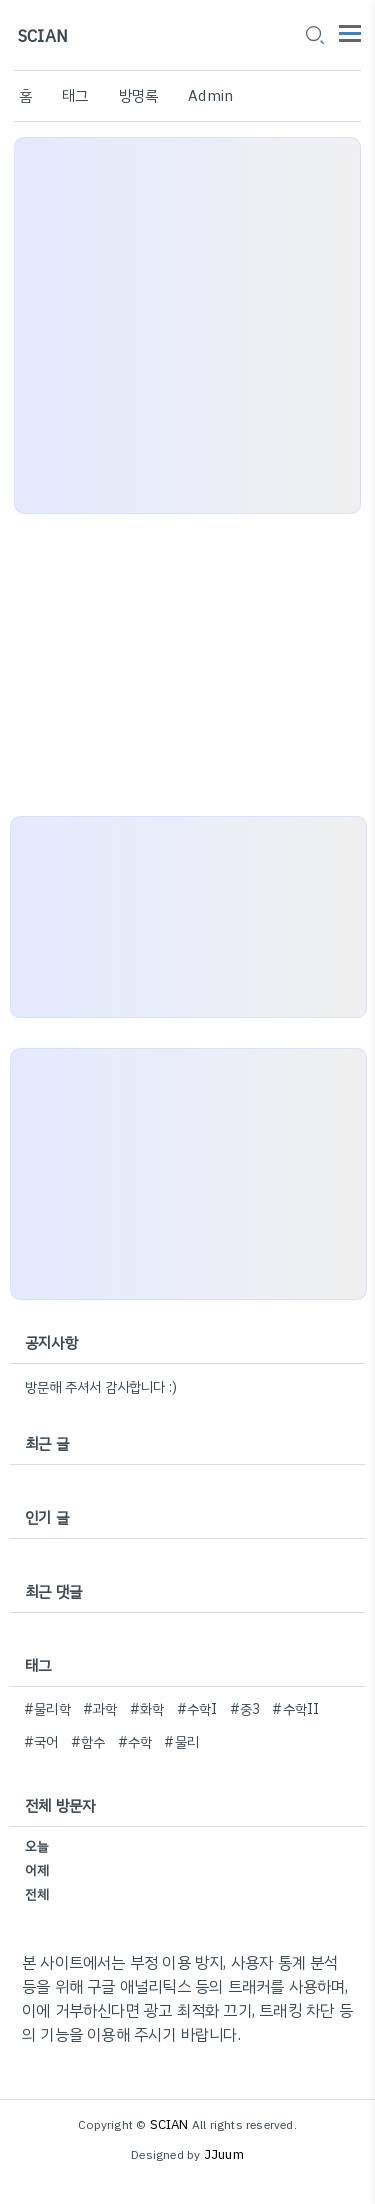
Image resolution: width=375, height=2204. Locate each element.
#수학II (295, 1709)
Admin (210, 96)
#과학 (100, 1709)
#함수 (88, 1742)
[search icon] (314, 37)
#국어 (41, 1742)
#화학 (147, 1709)
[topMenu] (350, 31)
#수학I (197, 1709)
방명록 (139, 96)
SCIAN (43, 36)
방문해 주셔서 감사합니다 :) (101, 1387)
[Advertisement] (187, 325)
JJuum (224, 2154)
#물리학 (47, 1709)
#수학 (135, 1742)
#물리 (181, 1742)
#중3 (245, 1709)
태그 (75, 96)
